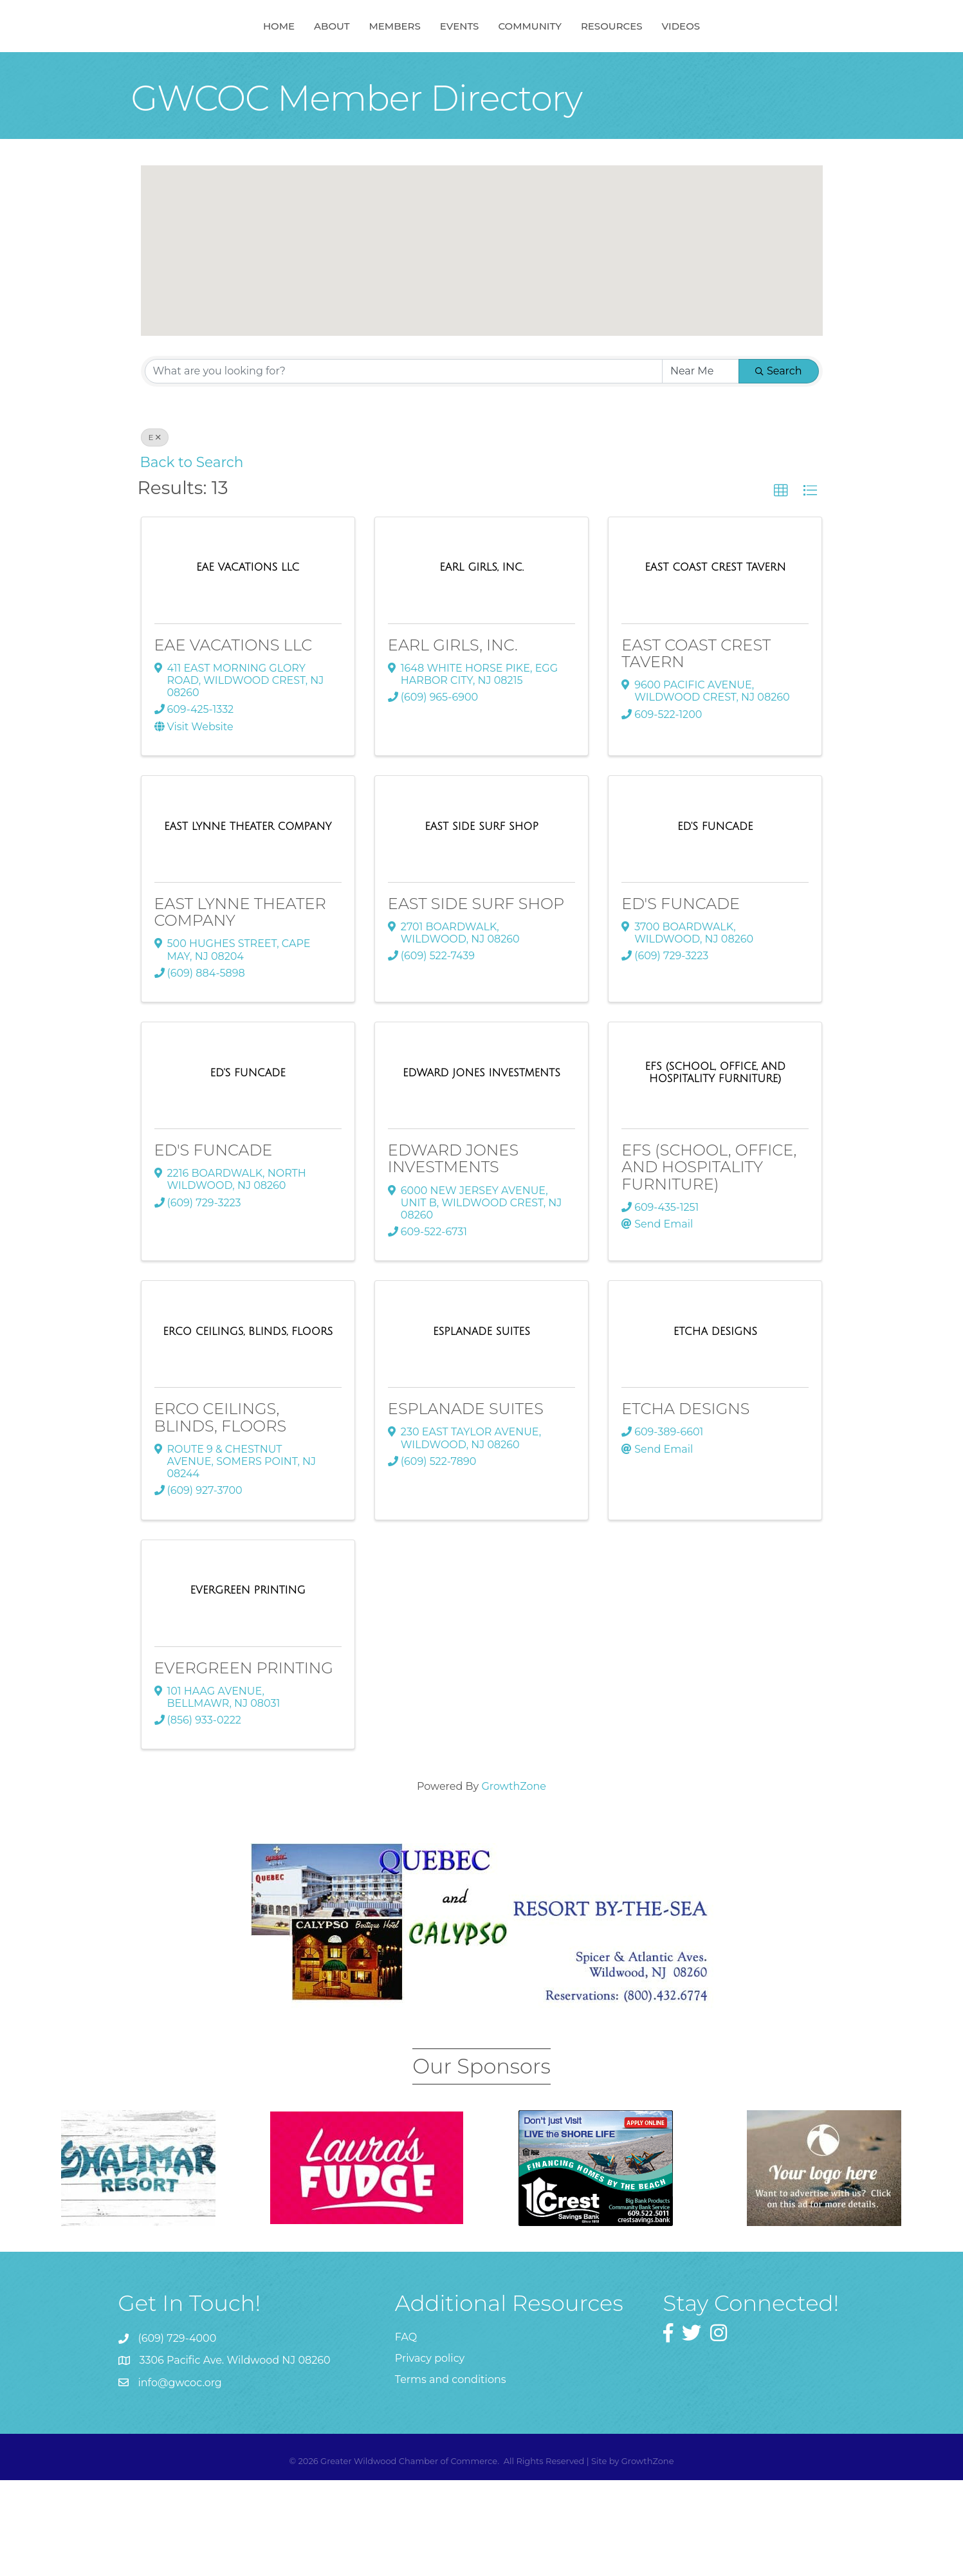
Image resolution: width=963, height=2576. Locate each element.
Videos (747, 73)
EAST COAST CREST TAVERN (696, 749)
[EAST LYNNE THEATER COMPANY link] (247, 922)
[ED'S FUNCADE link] (715, 922)
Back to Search (192, 557)
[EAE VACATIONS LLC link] (247, 663)
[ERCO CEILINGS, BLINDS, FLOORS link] (248, 1427)
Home (212, 73)
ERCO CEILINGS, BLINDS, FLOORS (220, 1513)
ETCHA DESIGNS (685, 1504)
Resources (678, 73)
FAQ (406, 2433)
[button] (505, 337)
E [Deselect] (155, 533)
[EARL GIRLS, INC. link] (481, 663)
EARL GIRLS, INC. (453, 740)
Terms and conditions (450, 2475)
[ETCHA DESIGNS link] (715, 1427)
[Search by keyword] (404, 467)
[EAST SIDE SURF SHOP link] (481, 922)
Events (526, 73)
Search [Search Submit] (778, 467)
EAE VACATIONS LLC (233, 740)
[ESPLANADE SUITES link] (481, 1427)
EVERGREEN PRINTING (243, 1763)
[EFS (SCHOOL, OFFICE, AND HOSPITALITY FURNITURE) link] (715, 1168)
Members (328, 73)
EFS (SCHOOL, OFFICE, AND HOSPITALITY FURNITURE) (708, 1263)
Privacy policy (429, 2454)
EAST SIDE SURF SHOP (476, 999)
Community (596, 73)
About (265, 73)
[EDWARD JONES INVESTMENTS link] (481, 1169)
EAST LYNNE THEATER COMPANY (240, 1008)
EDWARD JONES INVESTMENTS (453, 1254)
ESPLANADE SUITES (466, 1504)
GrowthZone (513, 1882)
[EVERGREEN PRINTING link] (248, 1686)
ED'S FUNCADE (680, 999)
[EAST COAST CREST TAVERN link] (715, 663)
